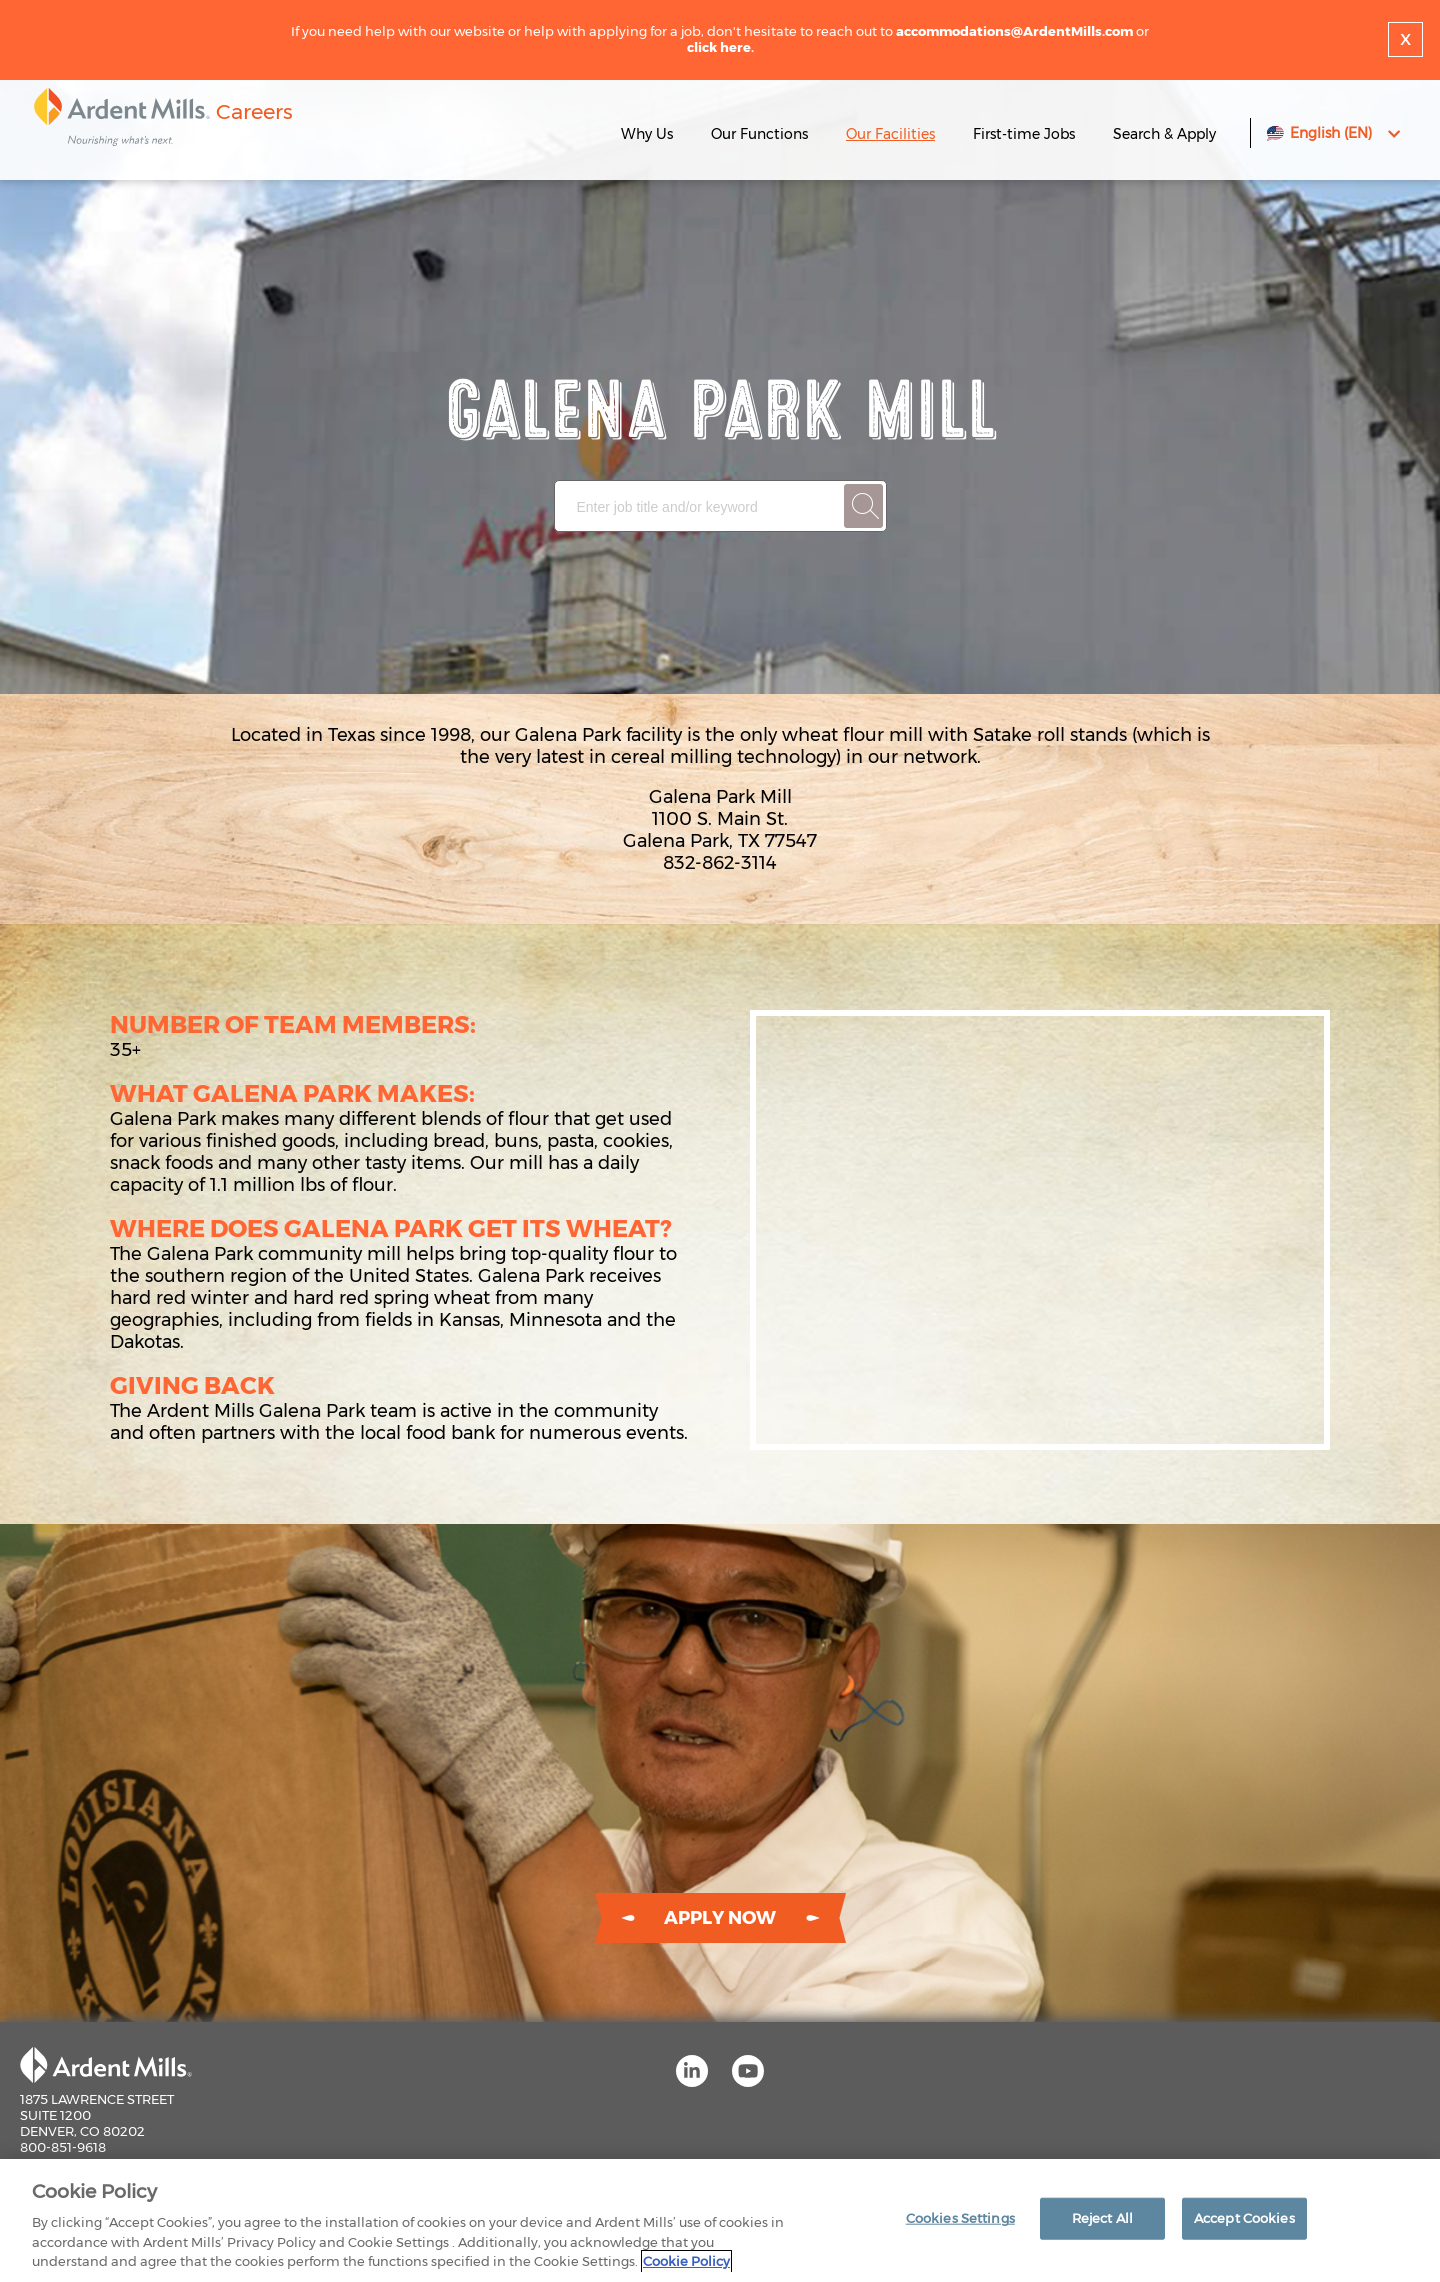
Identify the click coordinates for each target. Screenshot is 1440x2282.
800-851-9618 (63, 2147)
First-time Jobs (1026, 134)
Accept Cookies (1244, 2218)
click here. (720, 47)
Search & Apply (1164, 134)
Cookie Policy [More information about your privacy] (686, 2261)
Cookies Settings (960, 2218)
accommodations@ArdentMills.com (1014, 31)
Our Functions (759, 134)
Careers (254, 111)
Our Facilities (890, 134)
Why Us (647, 134)
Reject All (1102, 2218)
